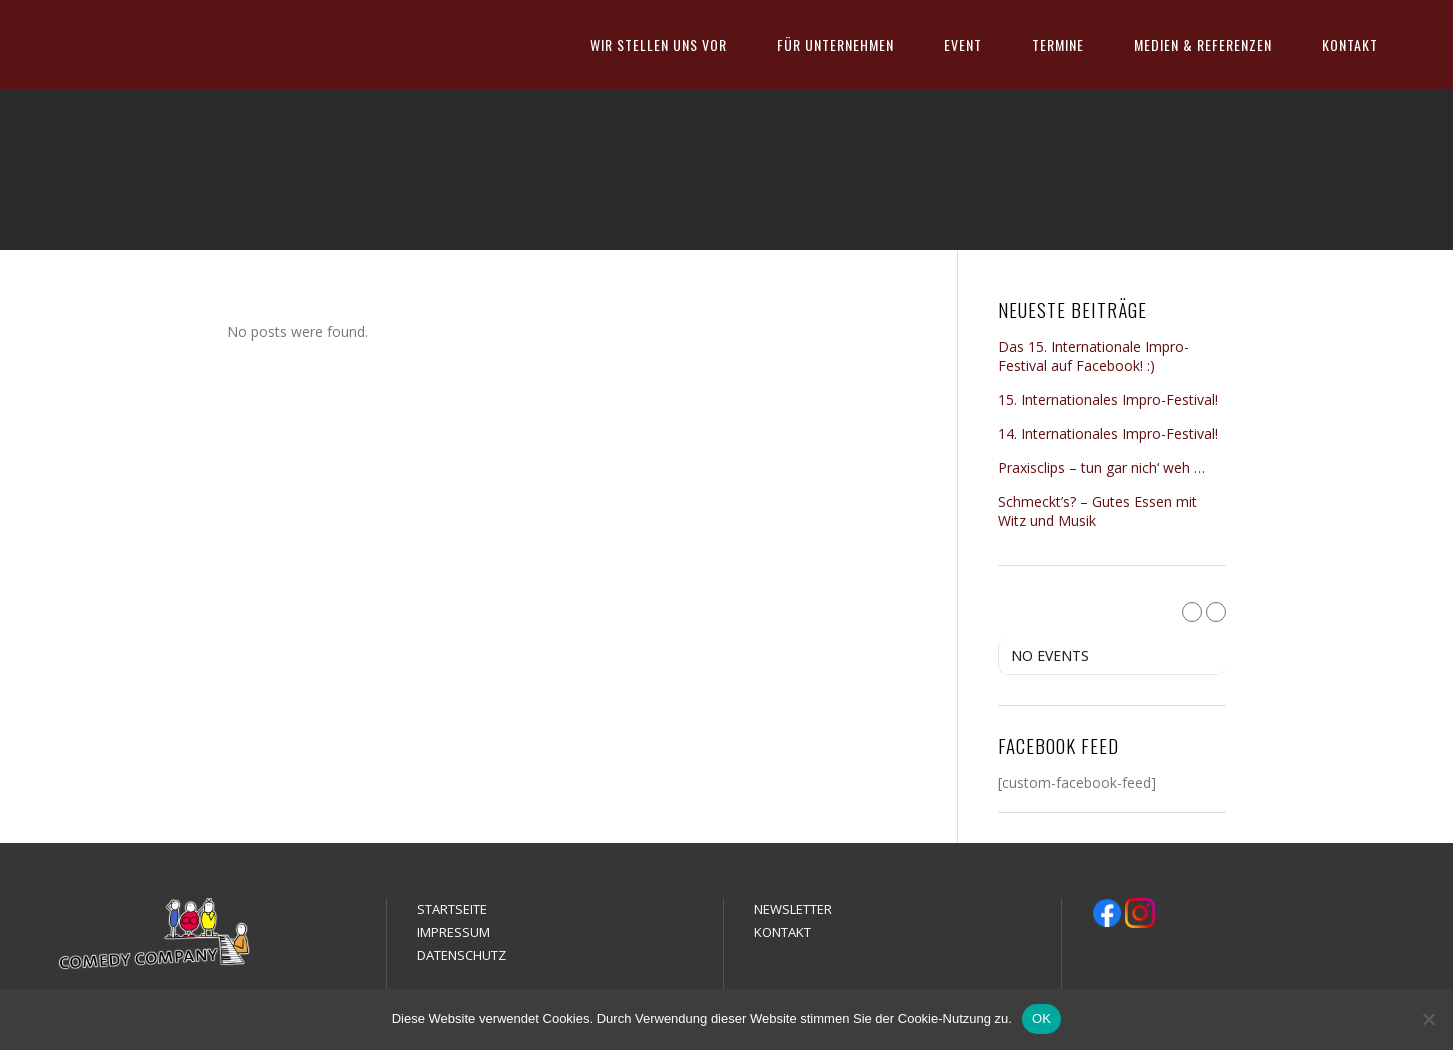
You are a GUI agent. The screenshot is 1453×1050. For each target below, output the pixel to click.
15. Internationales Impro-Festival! (1108, 399)
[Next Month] (1216, 612)
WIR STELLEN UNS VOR (658, 44)
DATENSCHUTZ (461, 955)
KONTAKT (1350, 44)
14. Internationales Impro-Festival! (1108, 433)
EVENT (963, 44)
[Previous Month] (1192, 612)
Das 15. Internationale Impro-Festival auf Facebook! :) (1093, 356)
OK (1041, 1018)
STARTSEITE (452, 909)
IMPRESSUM (453, 932)
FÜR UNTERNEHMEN (835, 44)
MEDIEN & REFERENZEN (1203, 44)
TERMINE (1058, 44)
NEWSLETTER (793, 909)
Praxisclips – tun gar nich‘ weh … (1101, 467)
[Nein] (1428, 1019)
